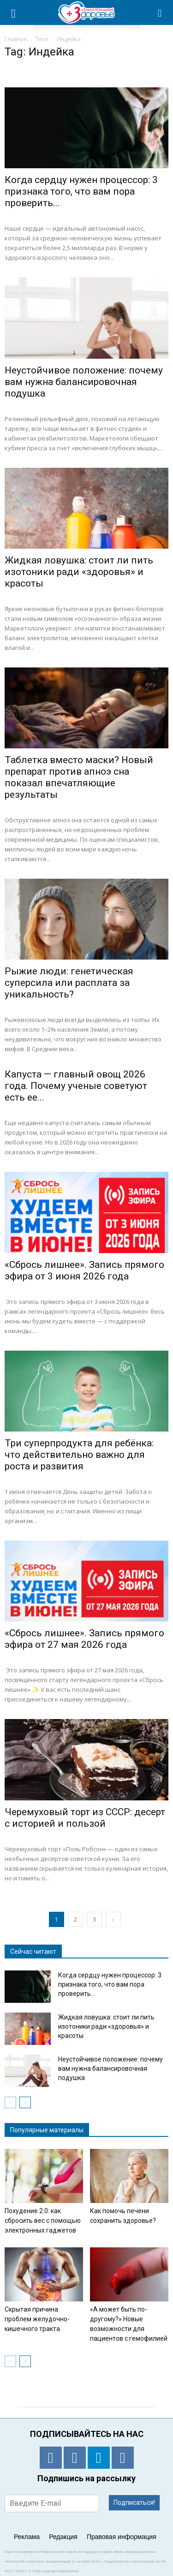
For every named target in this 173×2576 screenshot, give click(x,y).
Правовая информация (121, 2536)
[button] (160, 12)
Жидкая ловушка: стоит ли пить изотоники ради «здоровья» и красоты (79, 572)
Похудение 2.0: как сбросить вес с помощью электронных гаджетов (43, 2220)
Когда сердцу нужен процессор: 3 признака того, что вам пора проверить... (81, 191)
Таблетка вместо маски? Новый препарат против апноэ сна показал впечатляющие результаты (79, 777)
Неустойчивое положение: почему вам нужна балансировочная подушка (84, 382)
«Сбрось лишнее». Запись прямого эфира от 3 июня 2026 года (84, 1270)
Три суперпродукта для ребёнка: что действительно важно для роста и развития (79, 1455)
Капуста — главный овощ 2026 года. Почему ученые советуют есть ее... (76, 1086)
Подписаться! (134, 2502)
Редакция (63, 2536)
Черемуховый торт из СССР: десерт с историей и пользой (85, 1817)
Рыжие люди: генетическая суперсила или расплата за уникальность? (69, 983)
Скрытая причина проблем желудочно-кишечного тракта (37, 2319)
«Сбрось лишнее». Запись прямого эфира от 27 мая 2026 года (84, 1639)
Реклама (27, 2536)
